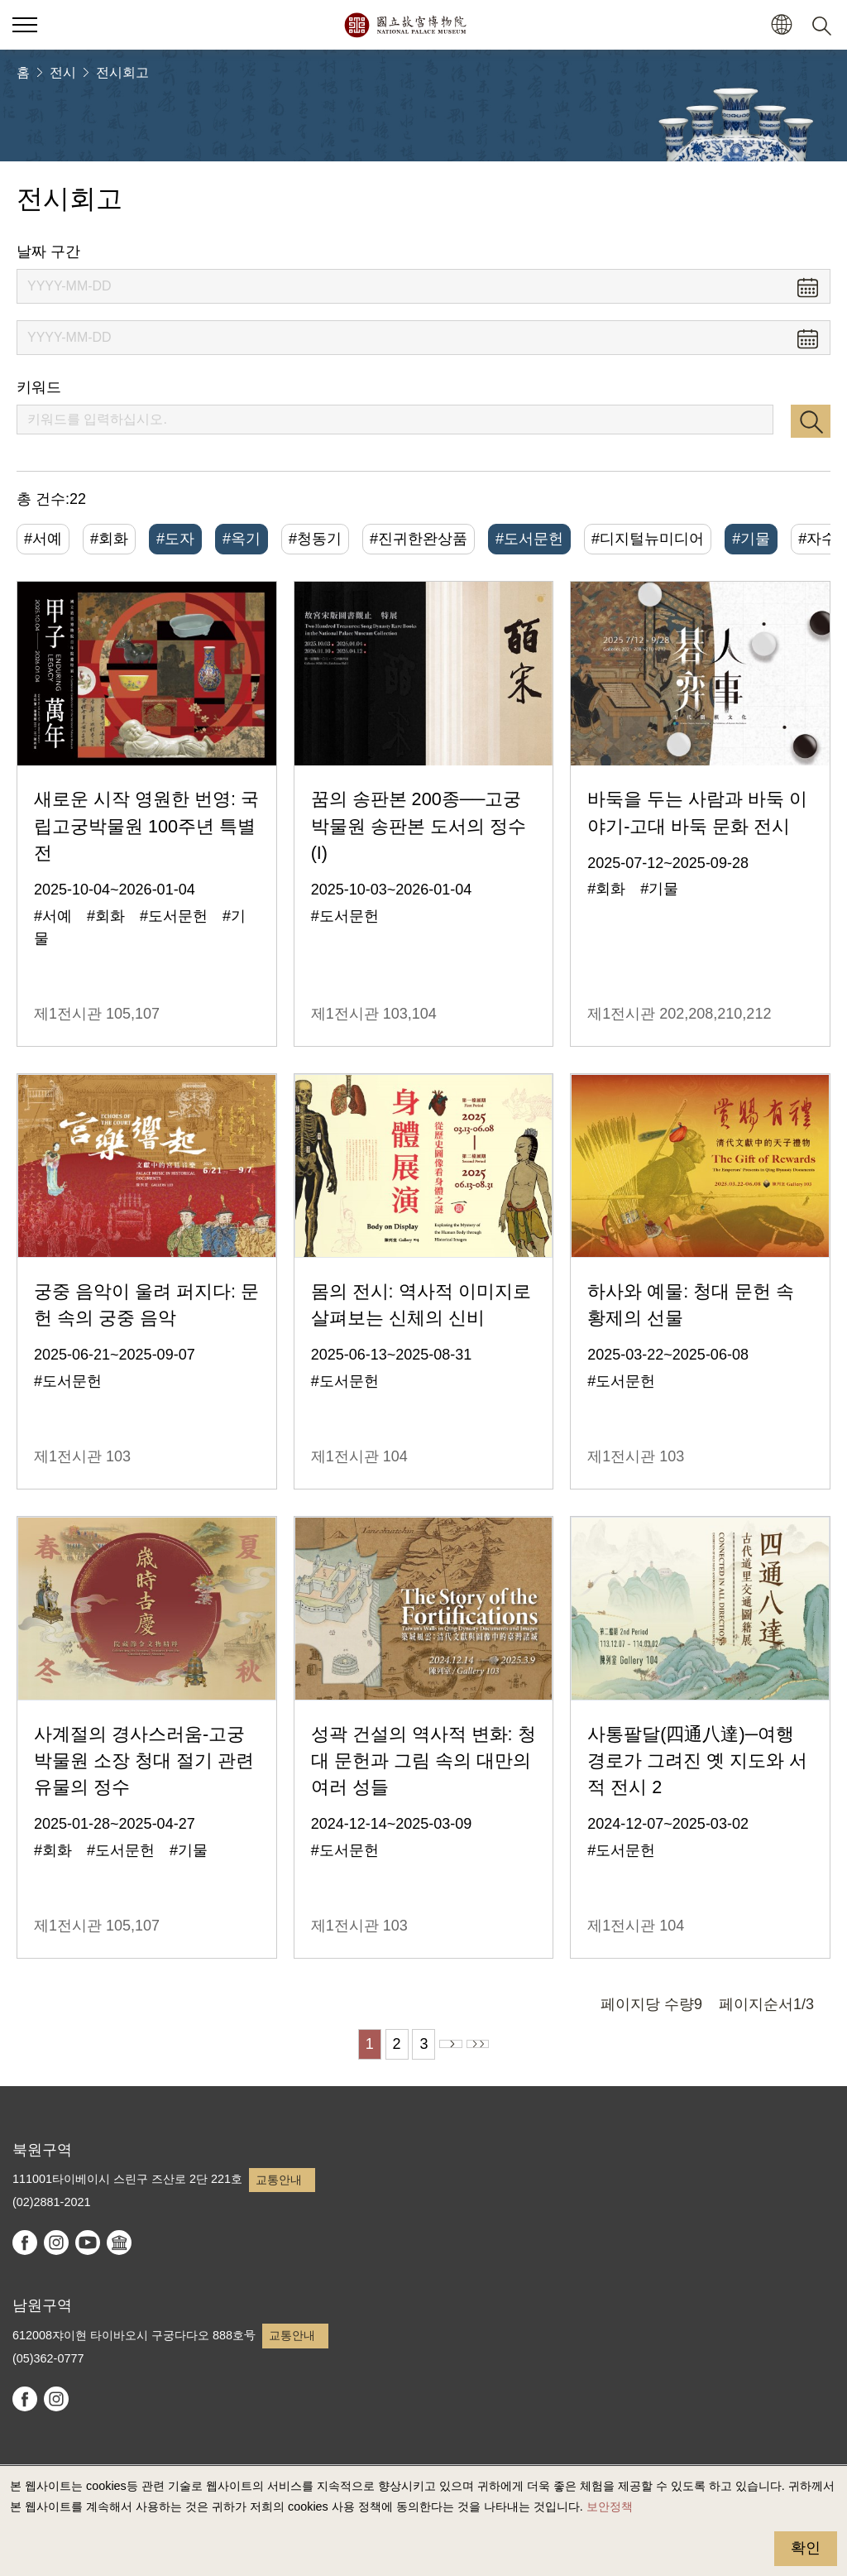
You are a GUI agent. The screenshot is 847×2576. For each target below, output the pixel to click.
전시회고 (122, 72)
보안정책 (609, 2506)
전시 (63, 72)
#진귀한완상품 (418, 538)
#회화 (109, 538)
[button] (781, 25)
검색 (810, 421)
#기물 (751, 538)
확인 (806, 2548)
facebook (24, 2242)
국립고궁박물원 (405, 25)
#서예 (43, 538)
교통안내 (279, 2179)
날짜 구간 (48, 251)
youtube (87, 2242)
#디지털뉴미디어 (647, 538)
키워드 (39, 387)
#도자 (175, 538)
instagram (56, 2242)
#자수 (817, 538)
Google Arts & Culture (119, 2242)
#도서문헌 (529, 538)
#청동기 (315, 538)
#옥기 (242, 538)
